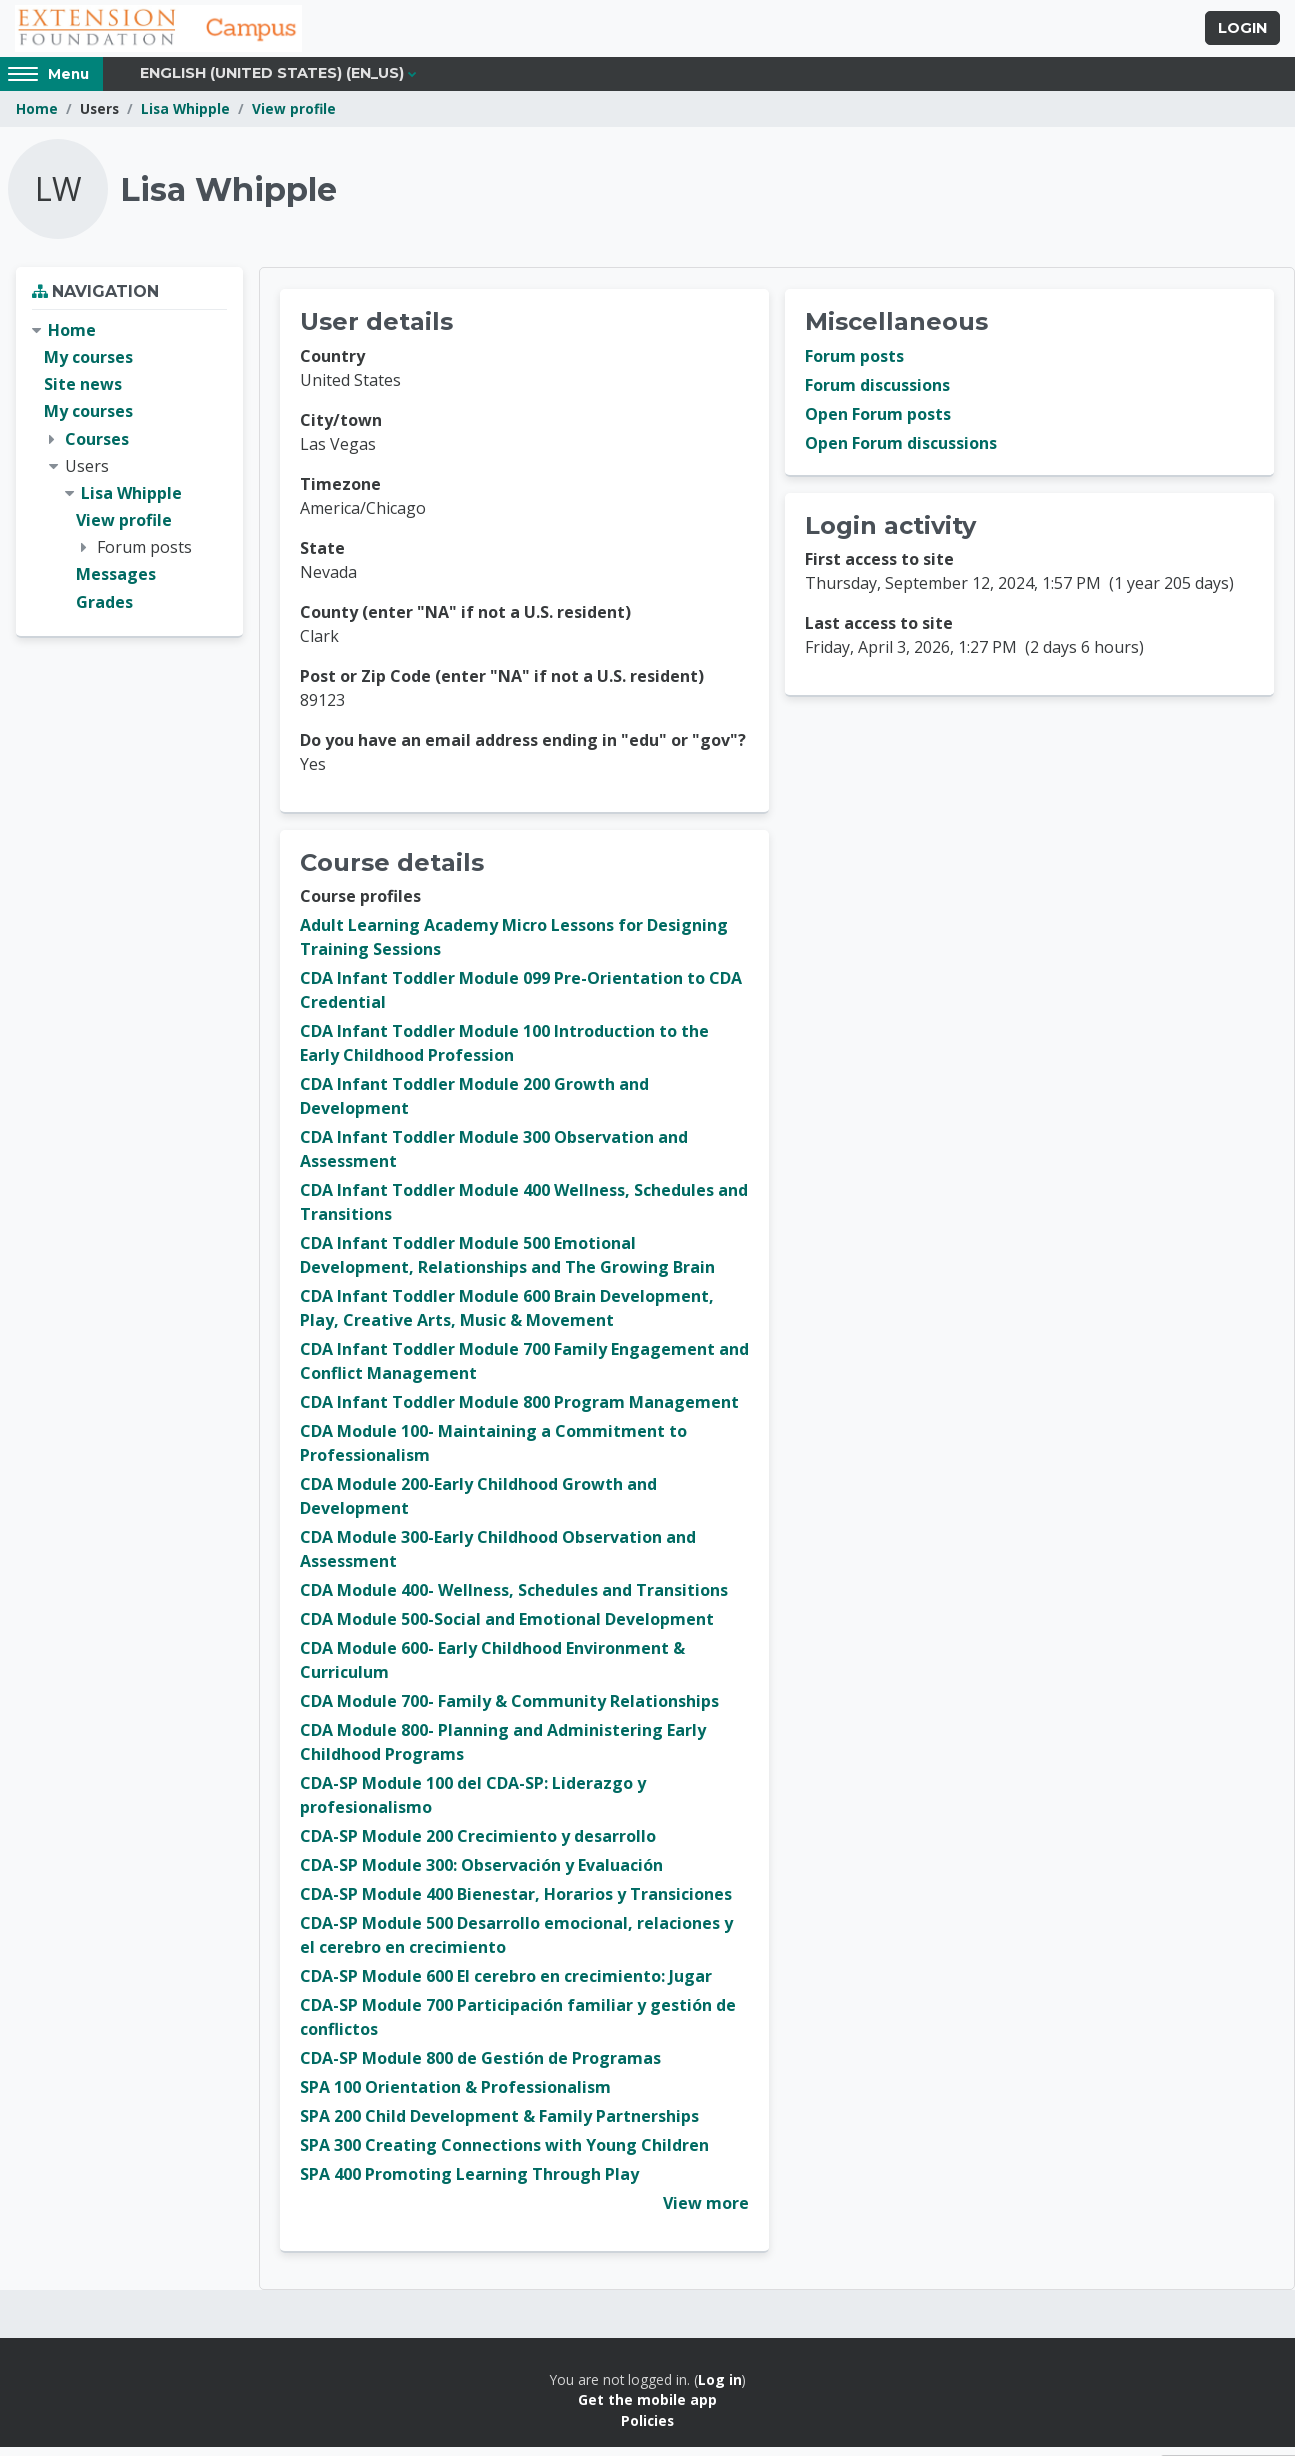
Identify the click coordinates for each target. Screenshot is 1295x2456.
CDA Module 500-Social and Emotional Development (507, 1628)
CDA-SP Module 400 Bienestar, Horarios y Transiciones (516, 1903)
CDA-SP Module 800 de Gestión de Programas (480, 2067)
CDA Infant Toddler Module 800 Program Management (519, 1411)
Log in (720, 2388)
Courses (97, 447)
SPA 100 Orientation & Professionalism (455, 2096)
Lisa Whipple (185, 117)
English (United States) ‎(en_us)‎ (272, 82)
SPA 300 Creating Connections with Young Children (504, 2154)
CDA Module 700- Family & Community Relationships (509, 1710)
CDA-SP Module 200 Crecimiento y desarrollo (478, 1845)
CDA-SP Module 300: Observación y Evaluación (481, 1874)
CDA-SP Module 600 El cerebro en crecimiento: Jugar (506, 1985)
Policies (647, 2429)
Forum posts (854, 365)
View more (706, 2212)
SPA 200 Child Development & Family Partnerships (499, 2125)
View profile (294, 117)
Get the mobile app (647, 2408)
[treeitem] (129, 475)
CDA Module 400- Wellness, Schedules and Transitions (514, 1599)
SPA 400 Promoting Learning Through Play (469, 2183)
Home (37, 117)
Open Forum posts (878, 423)
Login (1242, 33)
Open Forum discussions (901, 452)
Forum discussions (877, 394)
